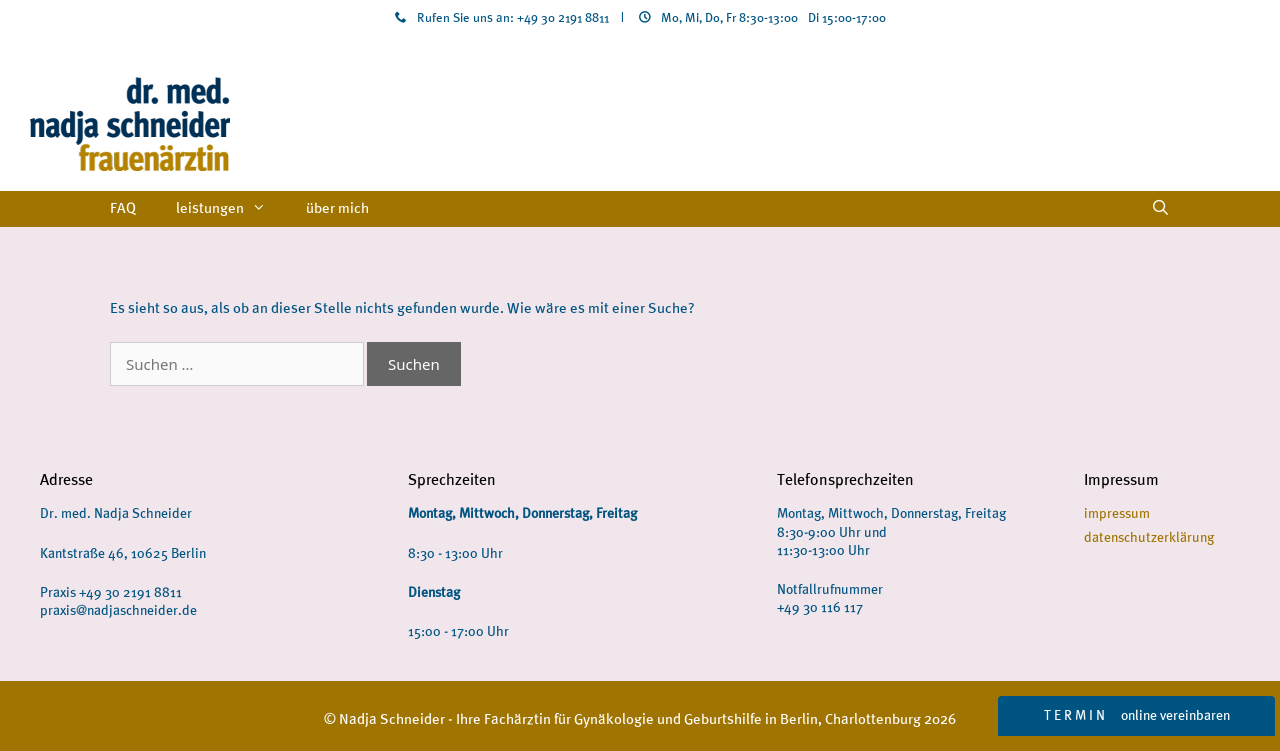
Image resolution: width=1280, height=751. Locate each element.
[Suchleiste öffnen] (1160, 209)
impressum (1117, 513)
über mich (337, 209)
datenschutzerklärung (1149, 537)
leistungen (231, 209)
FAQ (123, 209)
